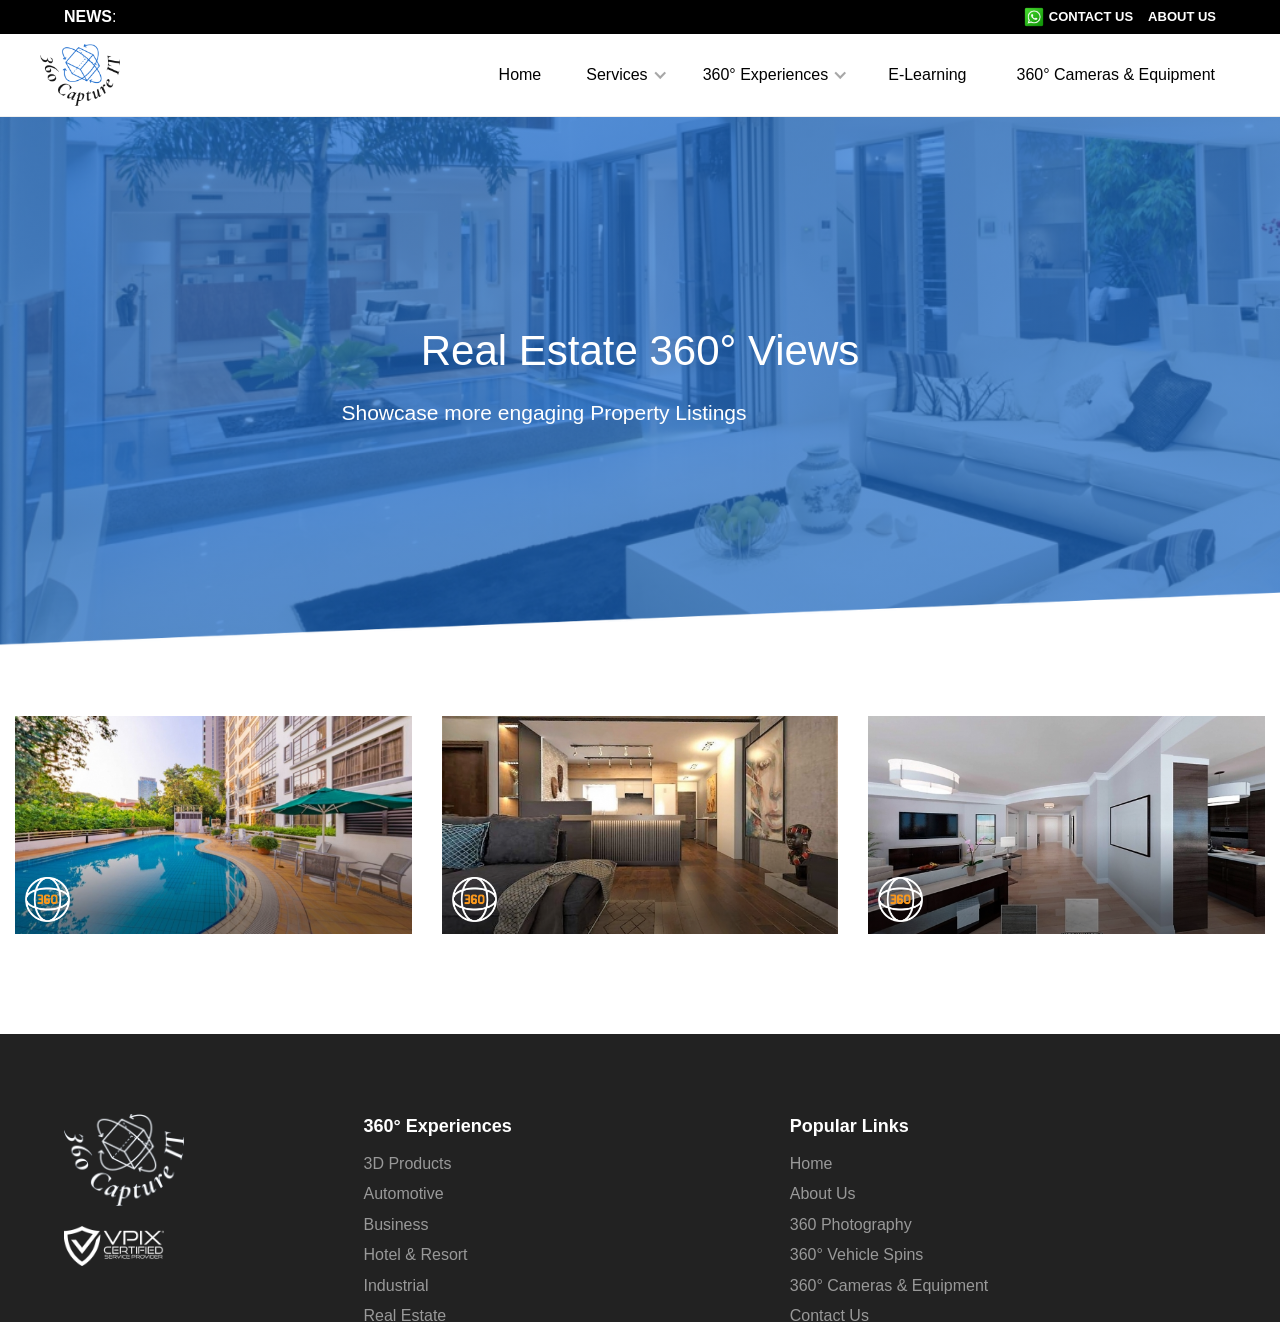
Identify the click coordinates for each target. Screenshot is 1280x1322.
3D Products (408, 1163)
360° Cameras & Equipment (1116, 74)
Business (396, 1224)
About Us (1182, 16)
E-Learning (927, 74)
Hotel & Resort (416, 1254)
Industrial (396, 1285)
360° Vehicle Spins (857, 1254)
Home (520, 74)
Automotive (404, 1193)
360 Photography (851, 1224)
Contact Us (1091, 16)
